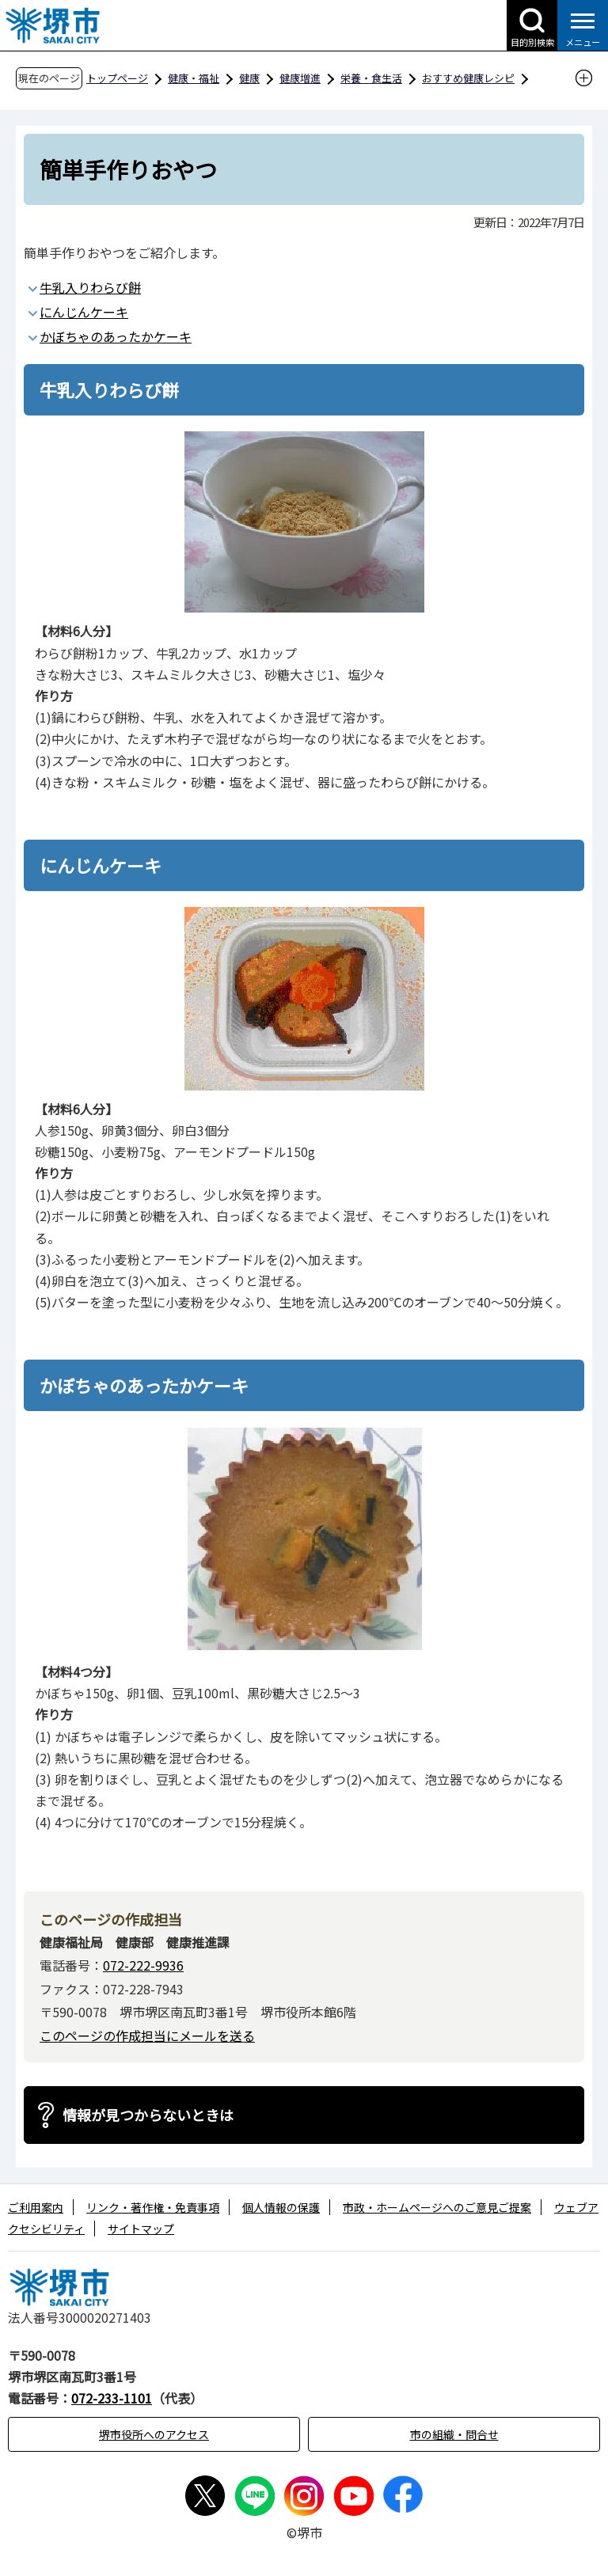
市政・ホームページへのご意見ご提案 (437, 2207)
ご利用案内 (35, 2207)
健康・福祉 (193, 77)
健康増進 (300, 77)
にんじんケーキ (84, 311)
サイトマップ (141, 2228)
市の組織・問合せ (454, 2434)
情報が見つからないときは (148, 2114)
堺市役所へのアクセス (154, 2434)
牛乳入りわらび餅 (90, 287)
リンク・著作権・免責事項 (152, 2207)
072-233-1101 (111, 2397)
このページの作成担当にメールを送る (147, 2035)
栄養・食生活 (371, 77)
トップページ (117, 77)
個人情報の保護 (281, 2207)
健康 (249, 77)
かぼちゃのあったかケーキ (116, 336)
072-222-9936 (143, 1965)
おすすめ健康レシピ (468, 77)
